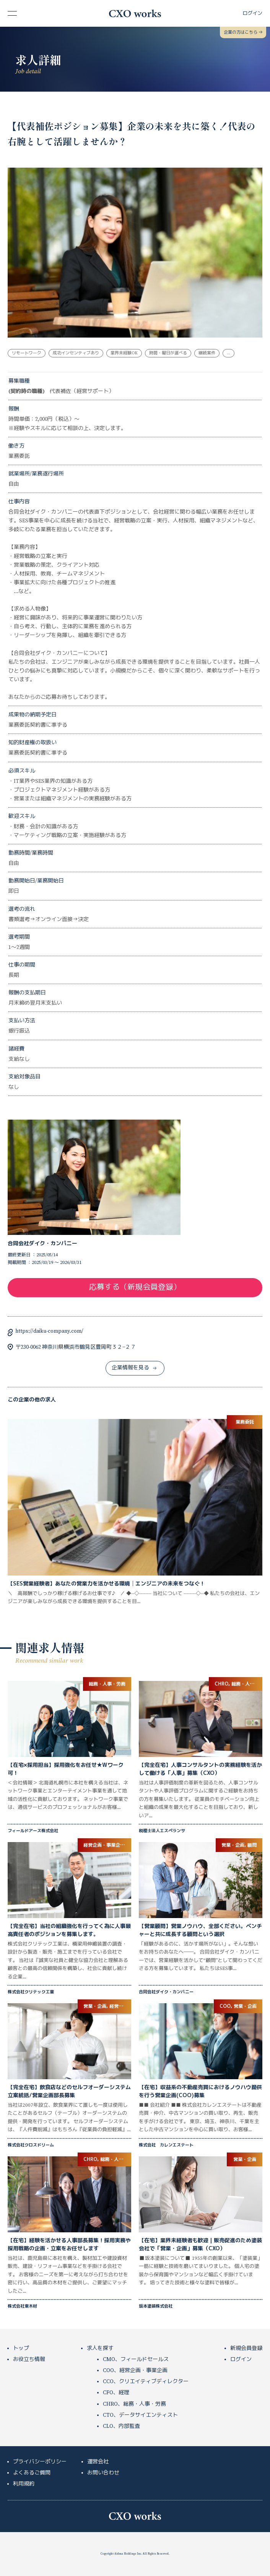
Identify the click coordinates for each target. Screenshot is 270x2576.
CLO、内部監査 (121, 2426)
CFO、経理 (116, 2392)
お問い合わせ (103, 2472)
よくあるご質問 (31, 2472)
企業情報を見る (134, 1367)
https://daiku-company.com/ (49, 1331)
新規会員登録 (246, 2348)
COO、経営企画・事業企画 (135, 2370)
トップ (21, 2348)
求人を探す (100, 2348)
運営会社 (98, 2461)
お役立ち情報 (29, 2359)
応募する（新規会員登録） (135, 1287)
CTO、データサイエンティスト (140, 2415)
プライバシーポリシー (40, 2461)
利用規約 (23, 2484)
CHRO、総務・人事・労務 (134, 2404)
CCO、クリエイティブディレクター (146, 2381)
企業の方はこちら (243, 32)
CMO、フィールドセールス (136, 2359)
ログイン (241, 2359)
